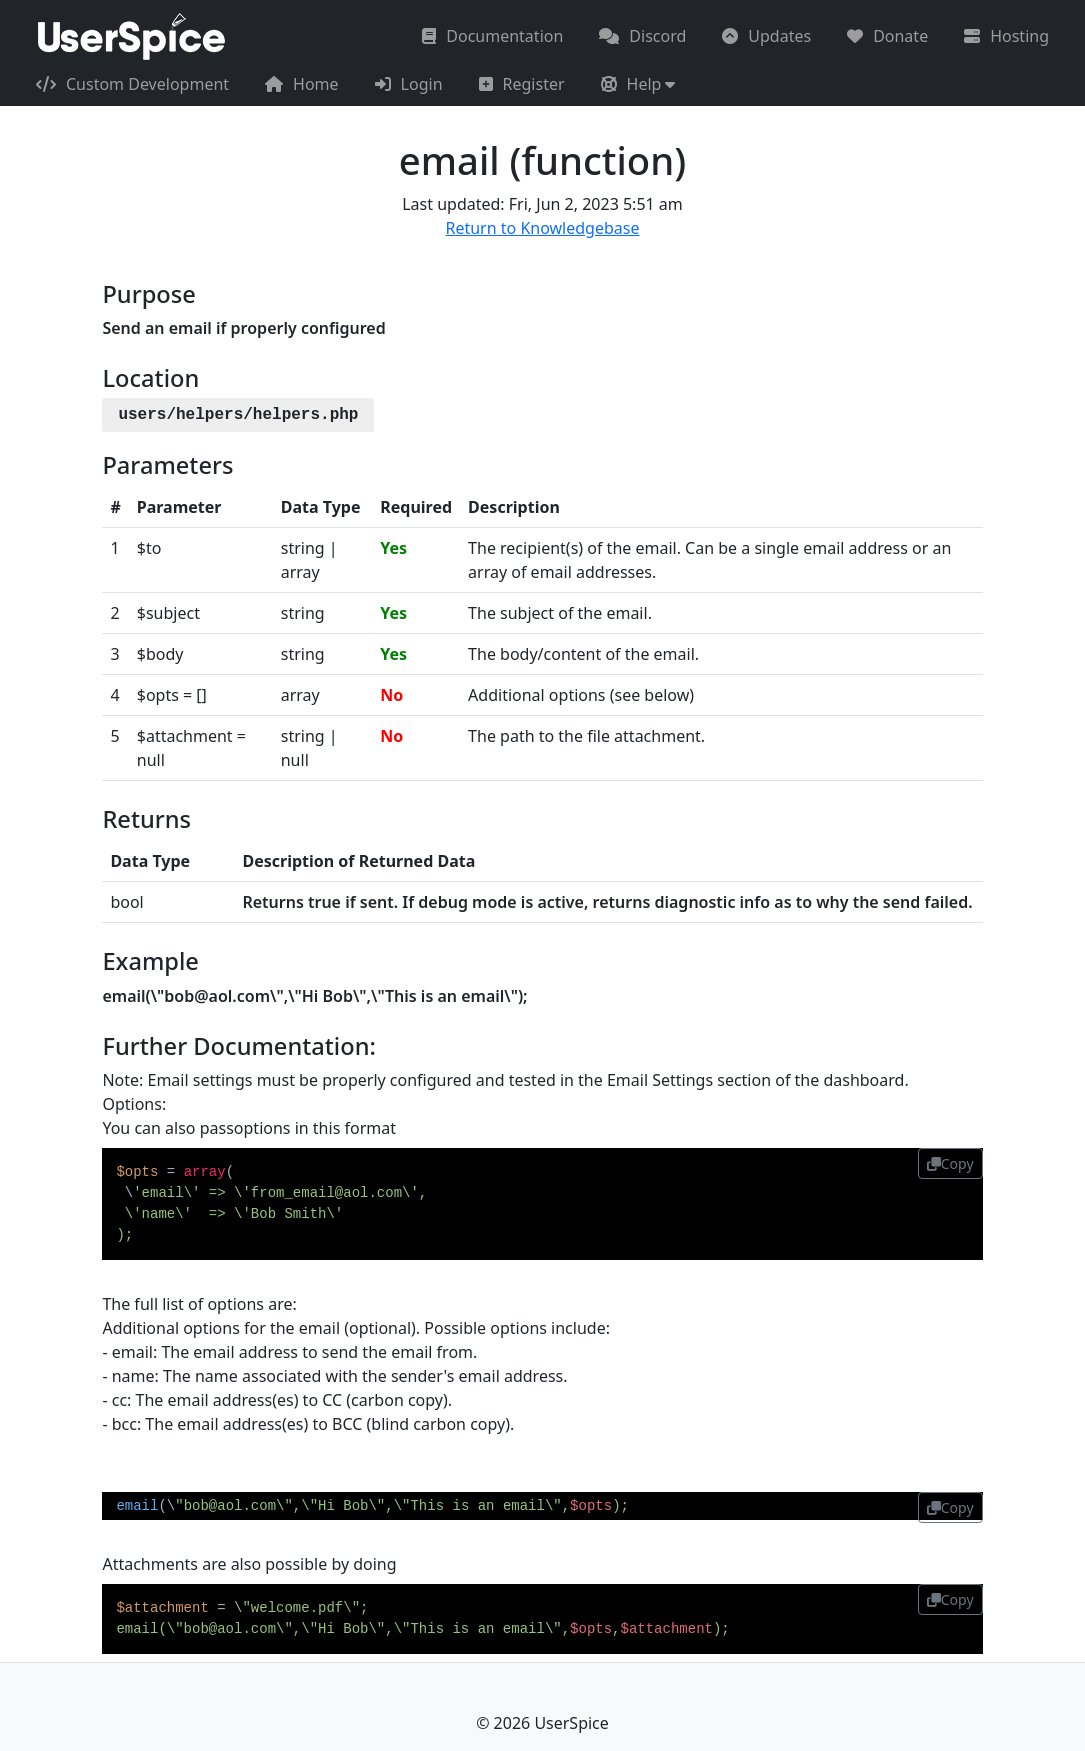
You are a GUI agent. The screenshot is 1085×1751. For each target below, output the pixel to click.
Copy (950, 1163)
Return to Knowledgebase (542, 228)
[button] (638, 84)
